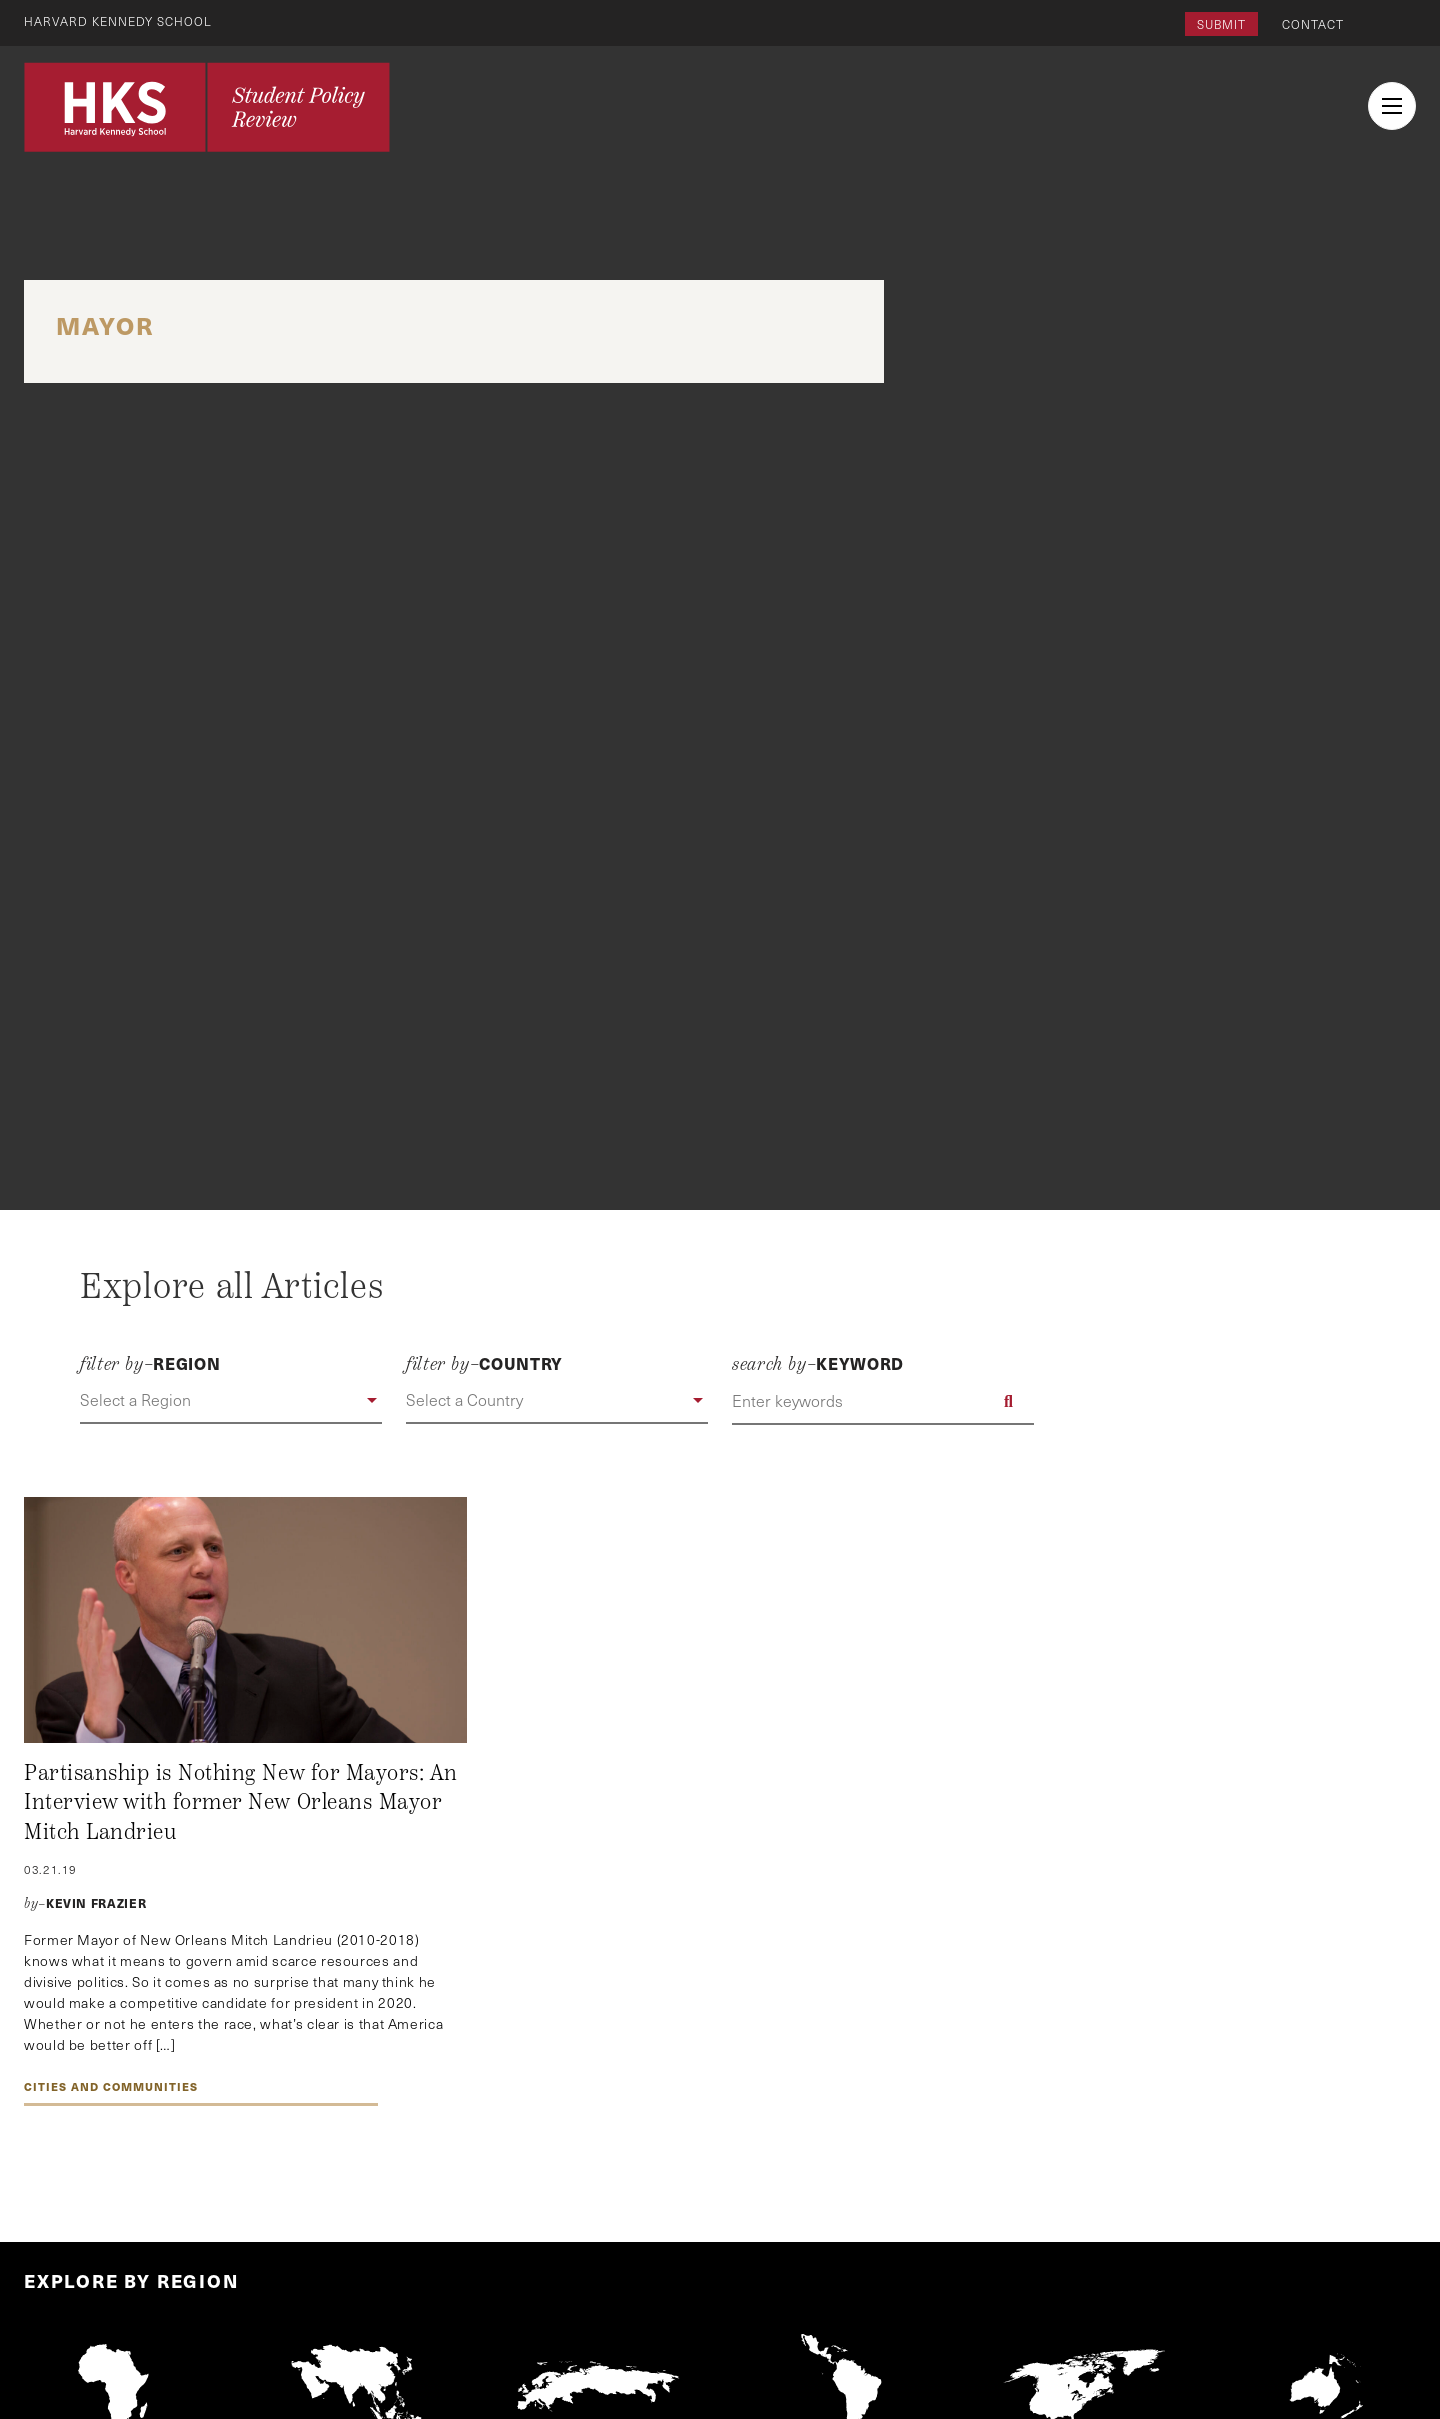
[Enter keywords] (883, 1401)
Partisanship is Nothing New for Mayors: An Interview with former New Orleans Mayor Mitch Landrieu (241, 1802)
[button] (231, 1401)
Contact (1313, 24)
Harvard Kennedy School (118, 21)
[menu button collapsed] (1392, 106)
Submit (1221, 24)
